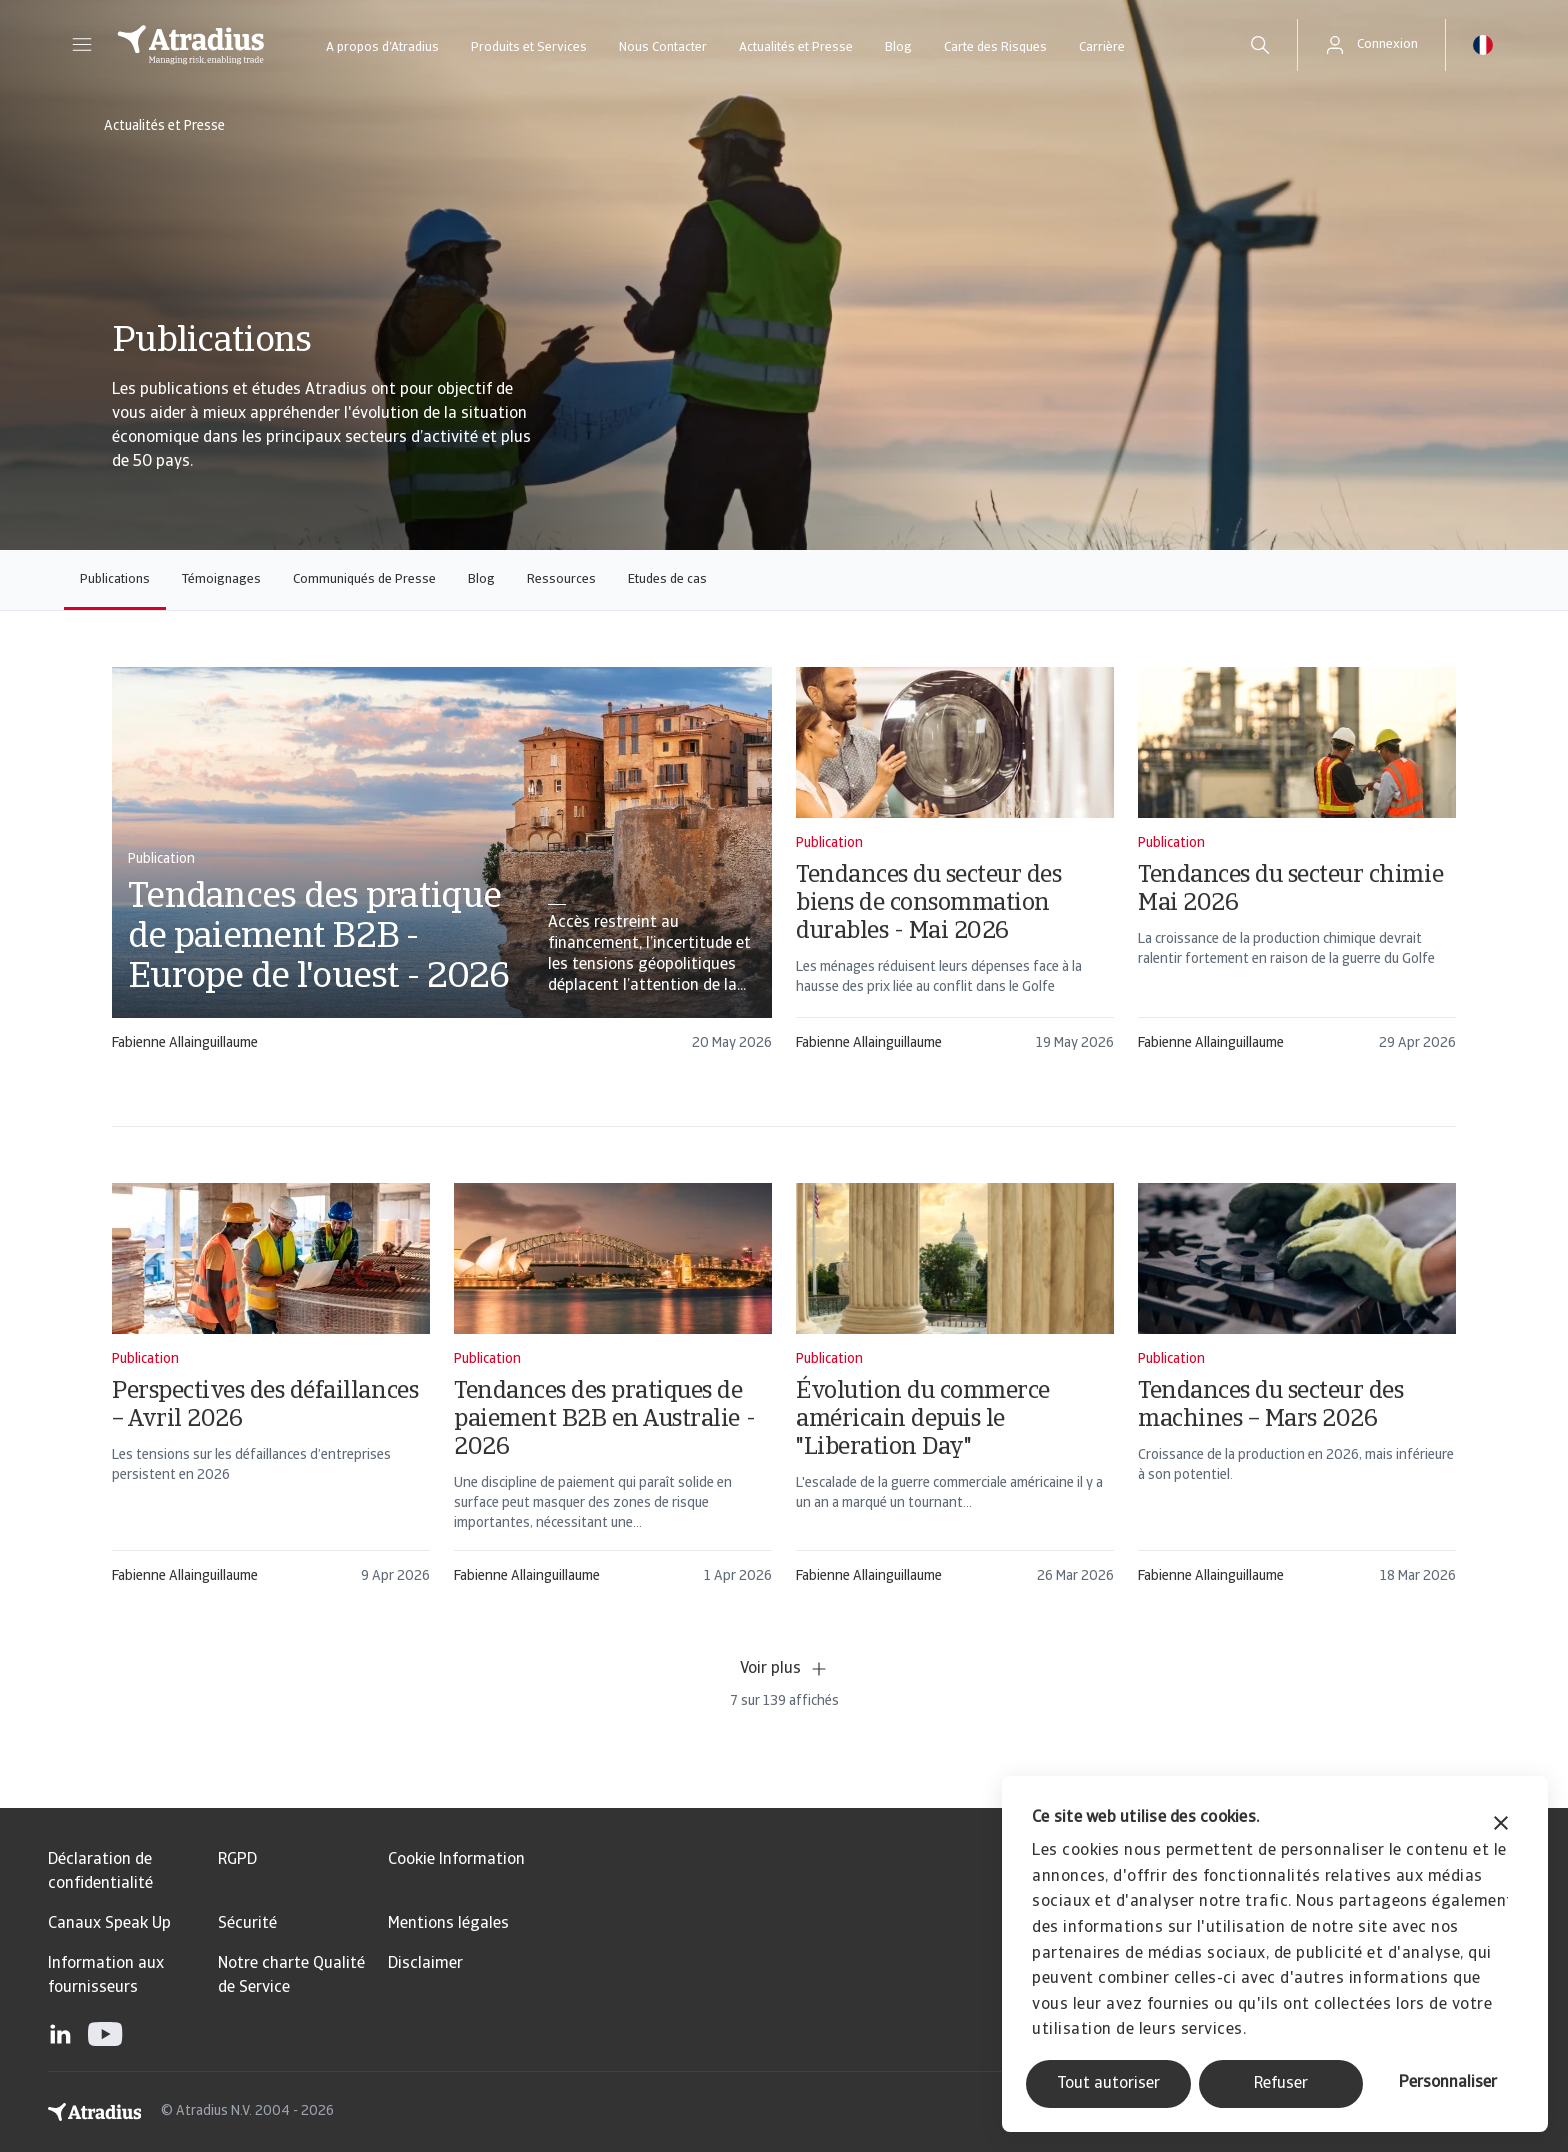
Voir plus (784, 1669)
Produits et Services (529, 47)
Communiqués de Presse (364, 579)
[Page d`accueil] (191, 45)
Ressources (561, 579)
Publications (115, 579)
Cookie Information (456, 1860)
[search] (1260, 45)
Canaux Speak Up (109, 1924)
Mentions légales (448, 1924)
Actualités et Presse (796, 47)
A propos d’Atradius (382, 47)
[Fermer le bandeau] (1501, 1825)
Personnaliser (1448, 2083)
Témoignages (221, 579)
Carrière (1102, 47)
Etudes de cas (667, 579)
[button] (82, 45)
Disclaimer (425, 1964)
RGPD (237, 1860)
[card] (442, 868)
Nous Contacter (663, 47)
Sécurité (247, 1924)
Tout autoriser (1108, 2084)
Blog (898, 47)
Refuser (1281, 2084)
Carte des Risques (995, 47)
